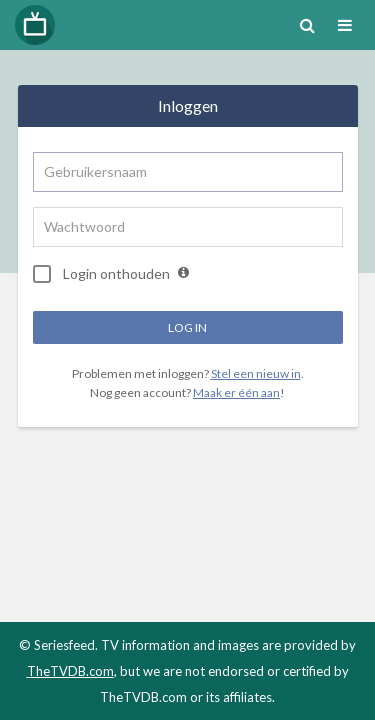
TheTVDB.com (70, 671)
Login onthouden (101, 274)
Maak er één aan (236, 392)
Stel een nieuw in (256, 373)
